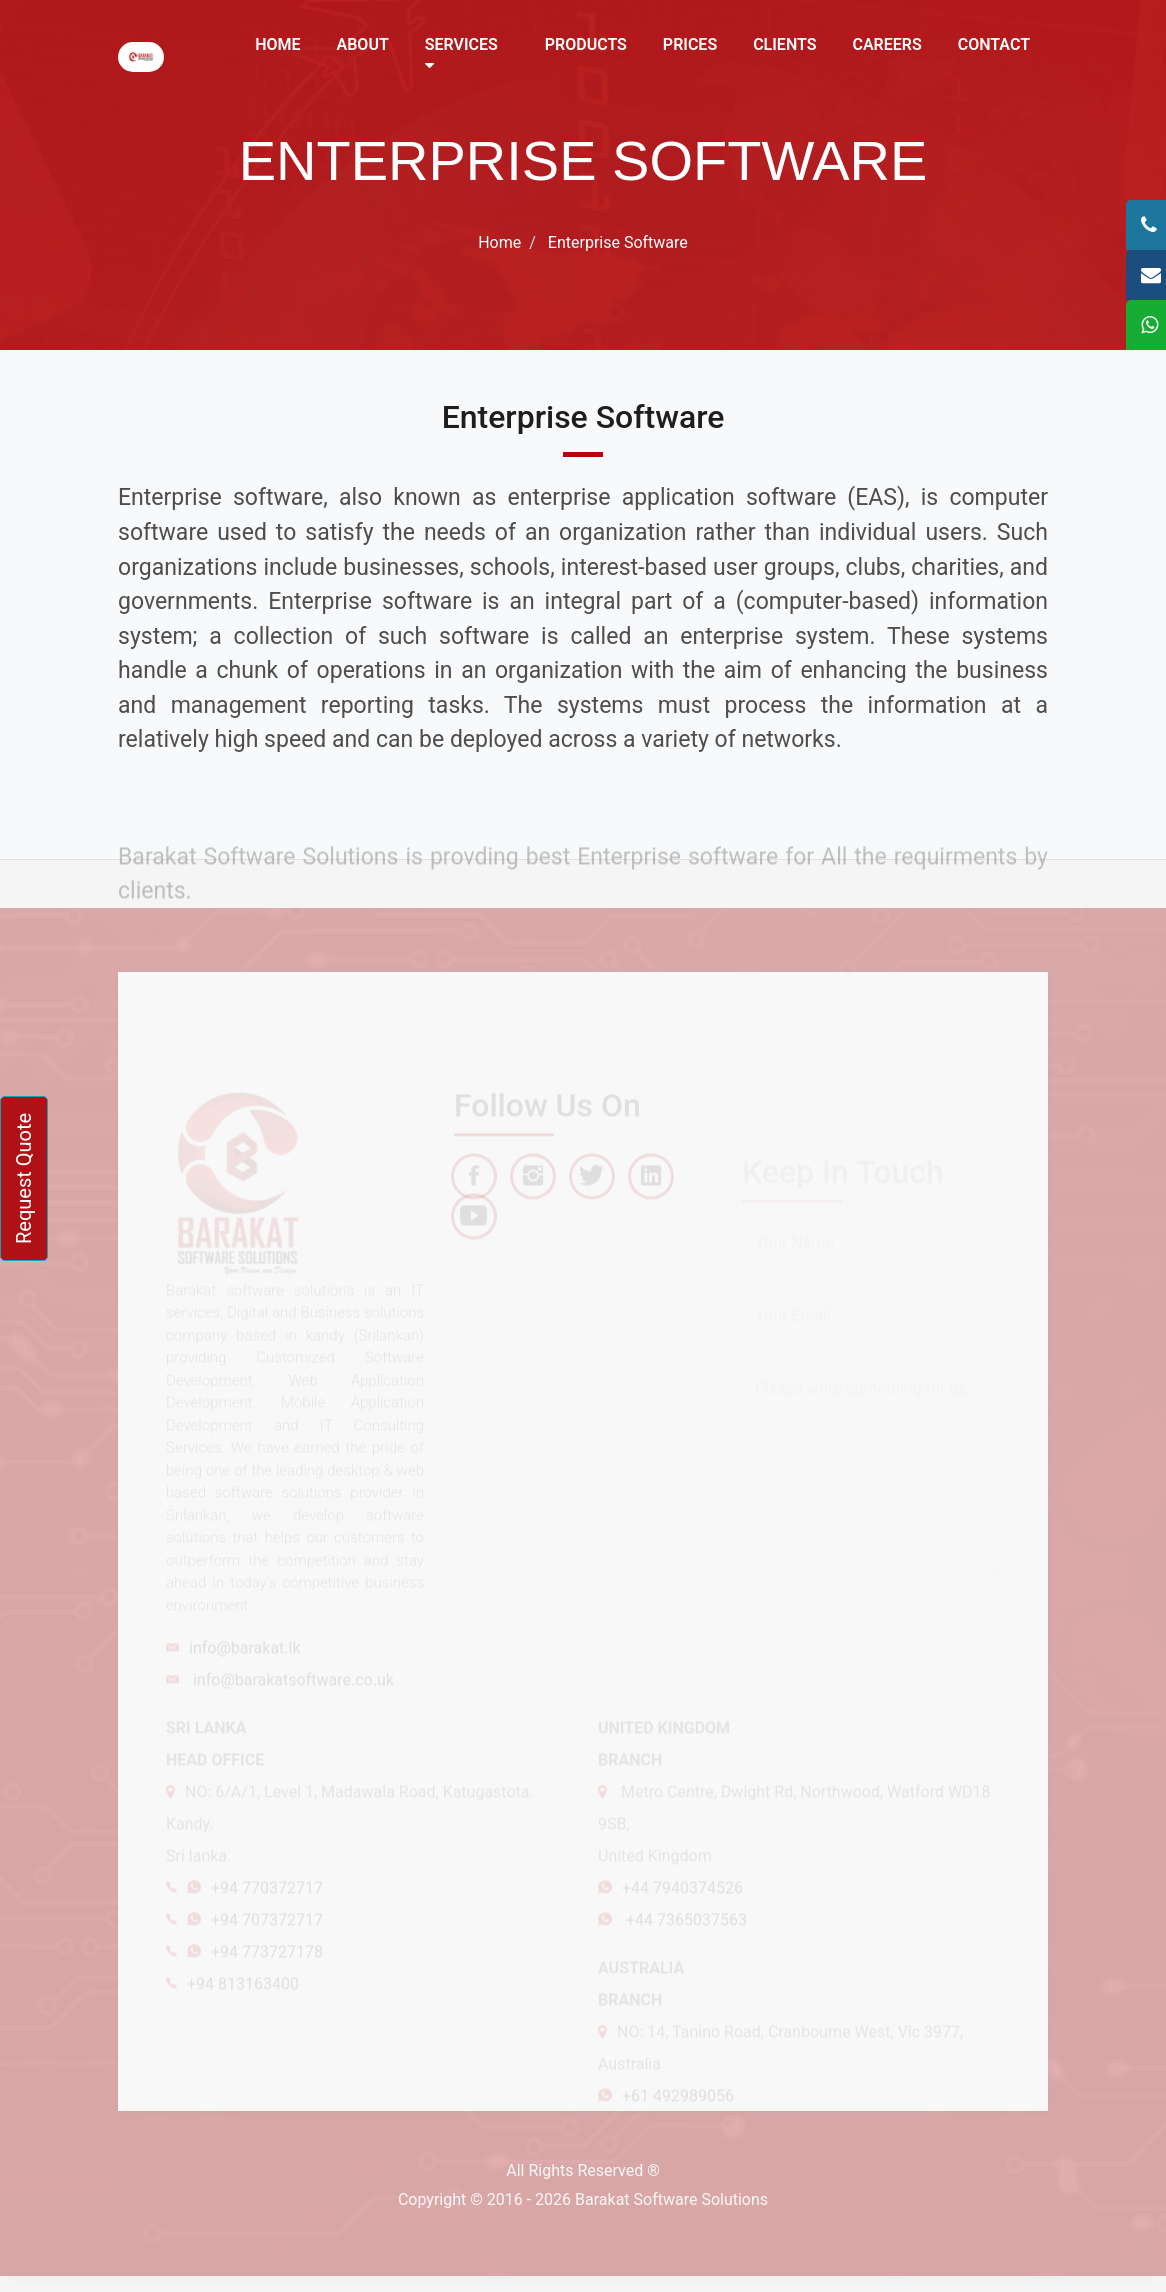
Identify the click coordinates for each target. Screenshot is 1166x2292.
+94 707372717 (267, 1943)
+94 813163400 (243, 2007)
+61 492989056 (678, 2119)
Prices (690, 44)
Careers (886, 44)
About (363, 44)
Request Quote (24, 1178)
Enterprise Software (618, 242)
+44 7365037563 (684, 1943)
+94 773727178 (267, 1975)
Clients (784, 44)
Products (586, 44)
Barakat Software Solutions (671, 2199)
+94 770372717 (267, 1911)
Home (277, 44)
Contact (994, 44)
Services (461, 54)
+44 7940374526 (682, 1911)
